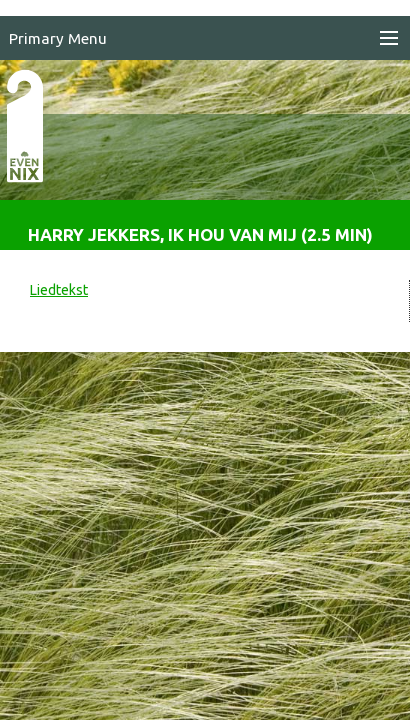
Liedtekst (59, 290)
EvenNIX (35, 158)
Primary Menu (58, 38)
